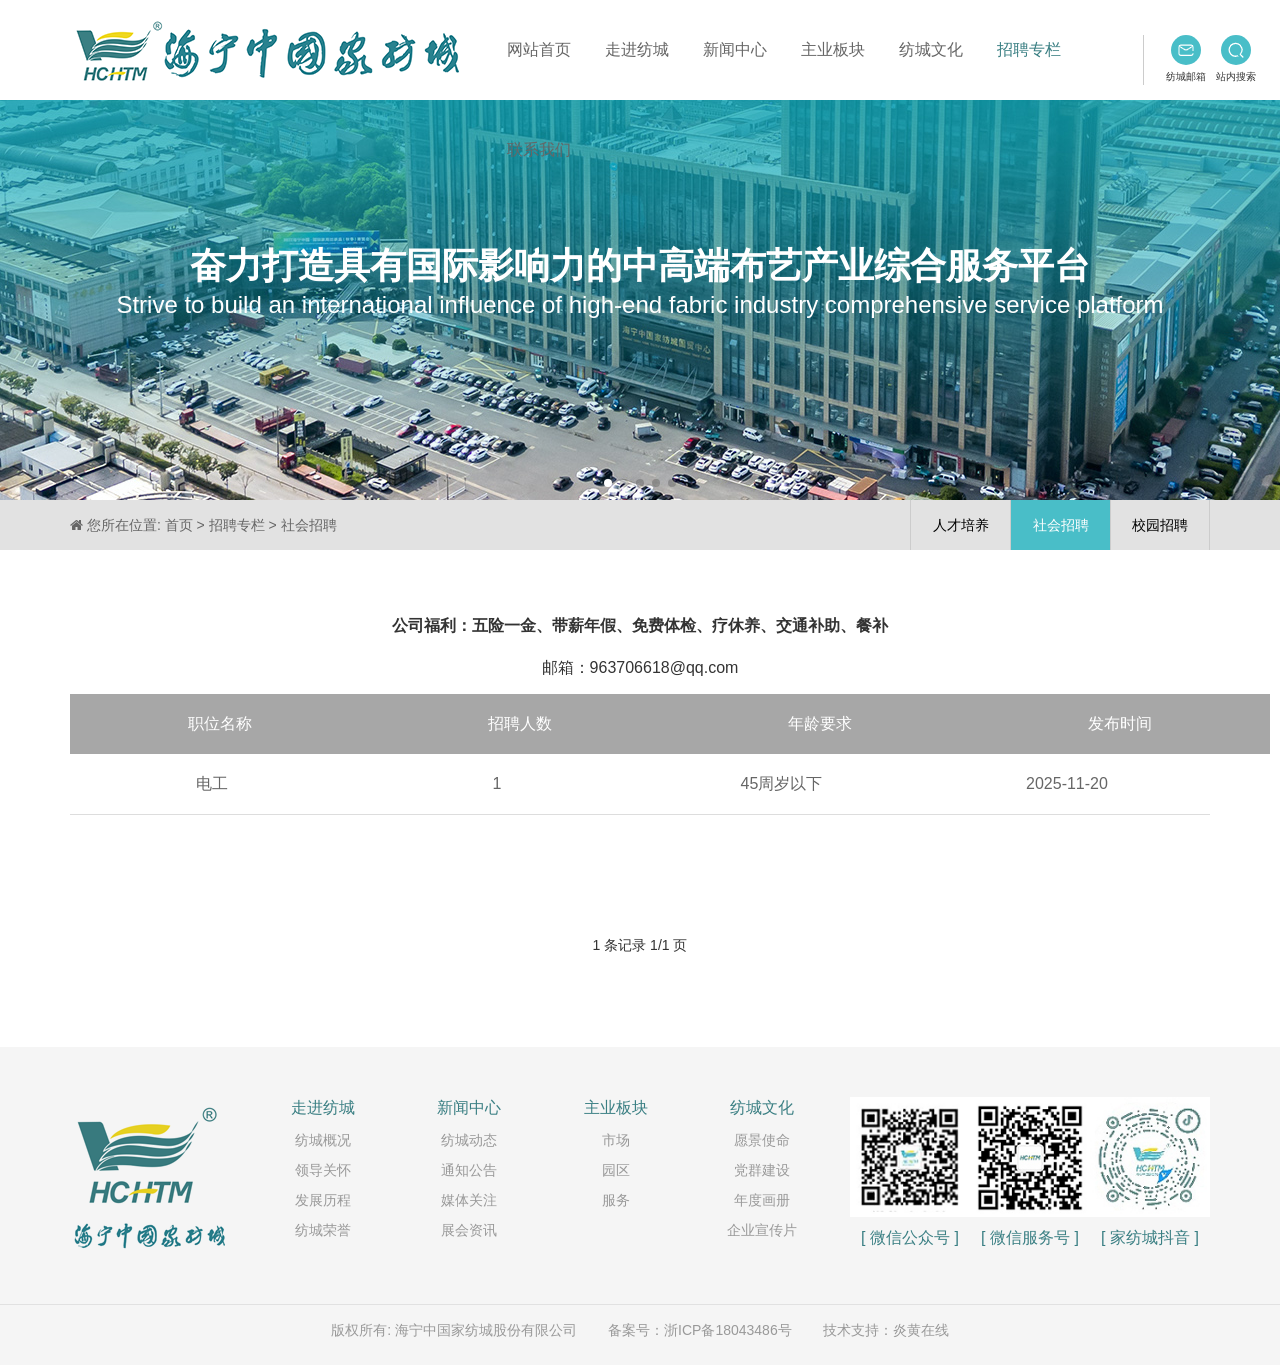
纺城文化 (931, 49)
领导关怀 (323, 1170)
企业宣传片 (762, 1230)
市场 (616, 1140)
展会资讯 (469, 1230)
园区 (616, 1170)
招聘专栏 (1029, 49)
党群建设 (762, 1170)
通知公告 (469, 1170)
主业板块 (833, 49)
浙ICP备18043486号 (728, 1330)
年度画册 (762, 1200)
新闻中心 (735, 49)
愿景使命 (762, 1140)
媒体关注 (469, 1200)
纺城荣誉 (323, 1230)
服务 (616, 1200)
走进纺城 (637, 49)
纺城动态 (469, 1140)
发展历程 (323, 1200)
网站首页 (539, 49)
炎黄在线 (921, 1330)
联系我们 (539, 149)
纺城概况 (323, 1140)
